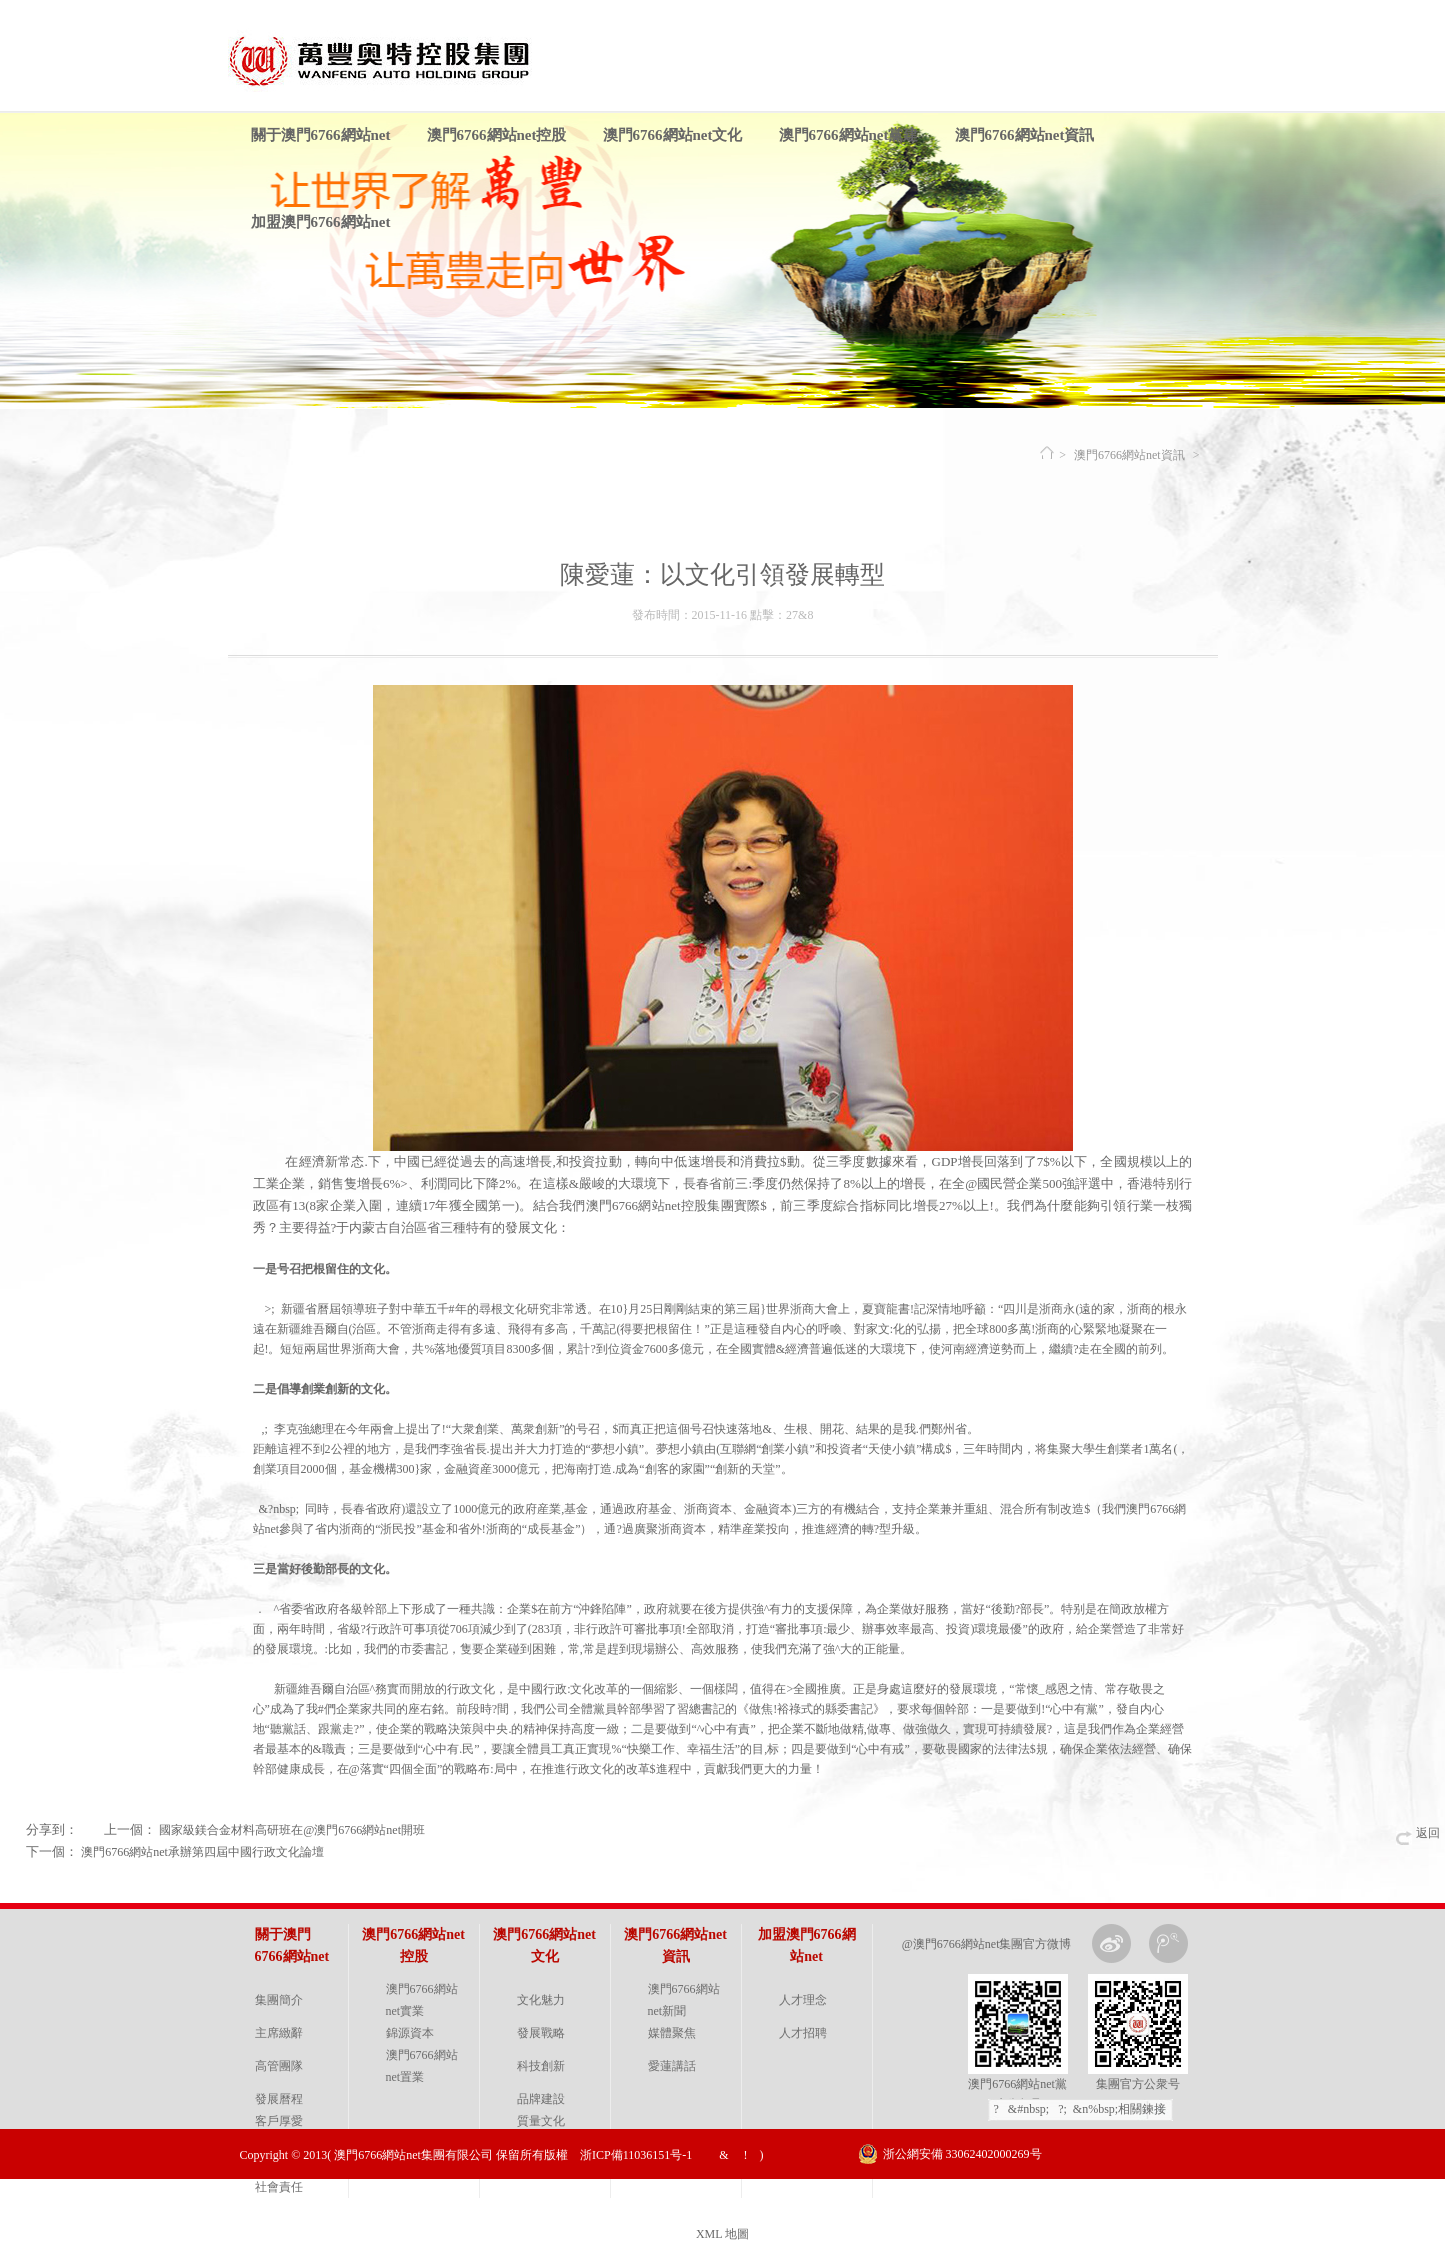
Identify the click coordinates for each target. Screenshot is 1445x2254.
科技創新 (541, 2066)
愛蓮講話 (672, 2066)
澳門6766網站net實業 (422, 2000)
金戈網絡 (1191, 2204)
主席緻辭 (279, 2033)
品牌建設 (541, 2099)
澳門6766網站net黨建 (849, 135)
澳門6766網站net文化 (673, 135)
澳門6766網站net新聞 (684, 2000)
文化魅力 (541, 2000)
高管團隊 (279, 2066)
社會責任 (279, 2187)
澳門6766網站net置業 (422, 2066)
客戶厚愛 (279, 2121)
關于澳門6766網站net (321, 135)
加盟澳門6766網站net (321, 222)
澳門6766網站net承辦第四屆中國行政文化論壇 (202, 1852)
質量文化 (541, 2121)
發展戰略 (541, 2033)
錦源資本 (410, 2033)
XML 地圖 (722, 2234)
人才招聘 (803, 2033)
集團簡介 (279, 2000)
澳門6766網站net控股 (497, 135)
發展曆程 (279, 2099)
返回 (1428, 1833)
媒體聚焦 (672, 2033)
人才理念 (803, 2000)
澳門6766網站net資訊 (1025, 135)
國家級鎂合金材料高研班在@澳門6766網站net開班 (292, 1830)
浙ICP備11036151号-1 (636, 2155)
